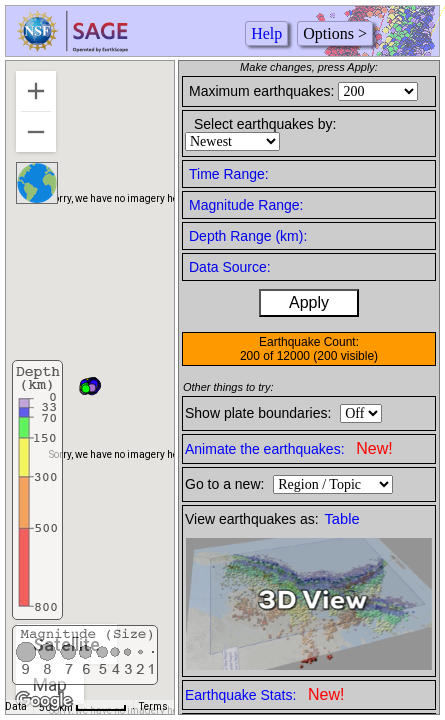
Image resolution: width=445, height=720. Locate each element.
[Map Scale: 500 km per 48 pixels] (83, 707)
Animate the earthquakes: (289, 448)
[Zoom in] (36, 91)
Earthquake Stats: (264, 694)
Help (266, 33)
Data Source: (230, 267)
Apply (309, 302)
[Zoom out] (36, 132)
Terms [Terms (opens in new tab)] (153, 706)
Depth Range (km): (248, 236)
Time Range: (229, 174)
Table (342, 519)
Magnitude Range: (246, 205)
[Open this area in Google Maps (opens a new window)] (44, 701)
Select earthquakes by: (265, 124)
